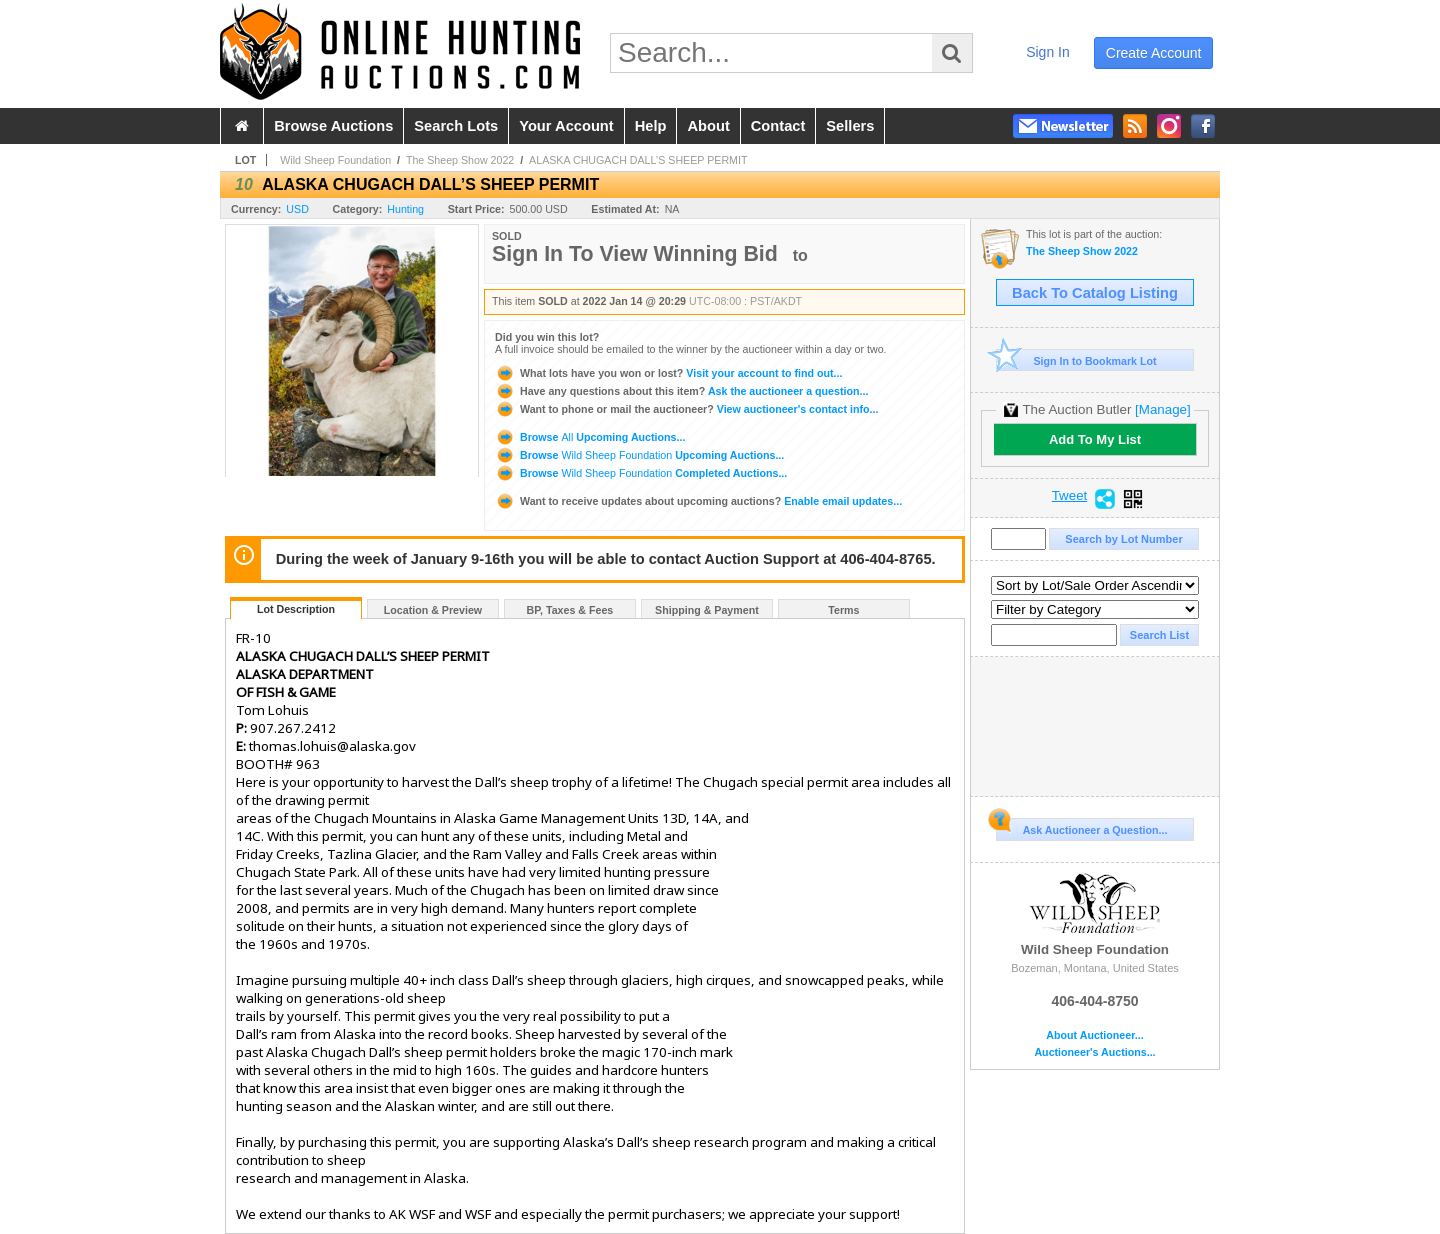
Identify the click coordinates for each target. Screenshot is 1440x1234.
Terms (843, 610)
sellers (850, 126)
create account (1154, 53)
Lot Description (296, 609)
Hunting (405, 209)
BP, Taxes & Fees (570, 610)
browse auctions (333, 126)
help (651, 126)
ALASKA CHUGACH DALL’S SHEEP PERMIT (638, 160)
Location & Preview (433, 610)
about (708, 126)
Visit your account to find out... (668, 373)
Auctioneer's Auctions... (1094, 1052)
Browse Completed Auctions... (641, 473)
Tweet (1070, 496)
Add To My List (1095, 439)
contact (778, 126)
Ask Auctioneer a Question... (1081, 827)
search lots (456, 126)
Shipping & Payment (707, 610)
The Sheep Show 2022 (460, 160)
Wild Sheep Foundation (335, 160)
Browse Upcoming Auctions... (590, 437)
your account (566, 126)
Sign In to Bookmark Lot (1076, 360)
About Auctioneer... (1094, 1035)
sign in (1048, 52)
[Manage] (1162, 409)
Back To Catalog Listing (1095, 293)
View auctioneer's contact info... (686, 409)
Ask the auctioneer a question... (681, 391)
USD (297, 209)
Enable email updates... (698, 501)
